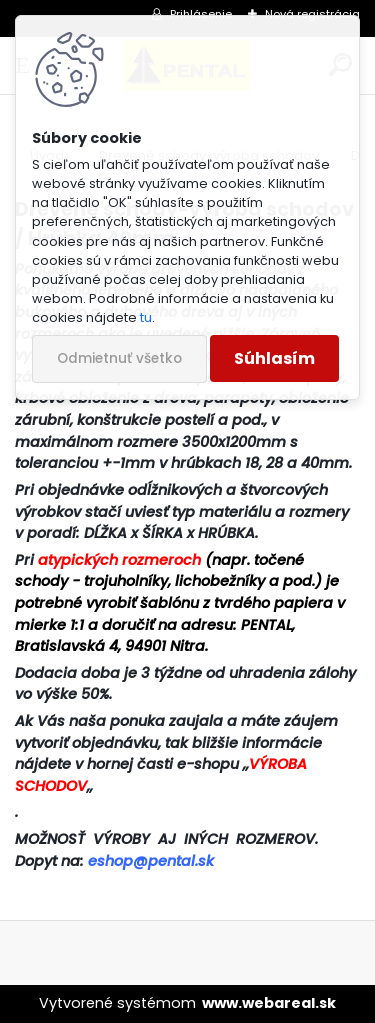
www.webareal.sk (269, 1003)
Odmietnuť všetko (119, 358)
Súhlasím (274, 358)
